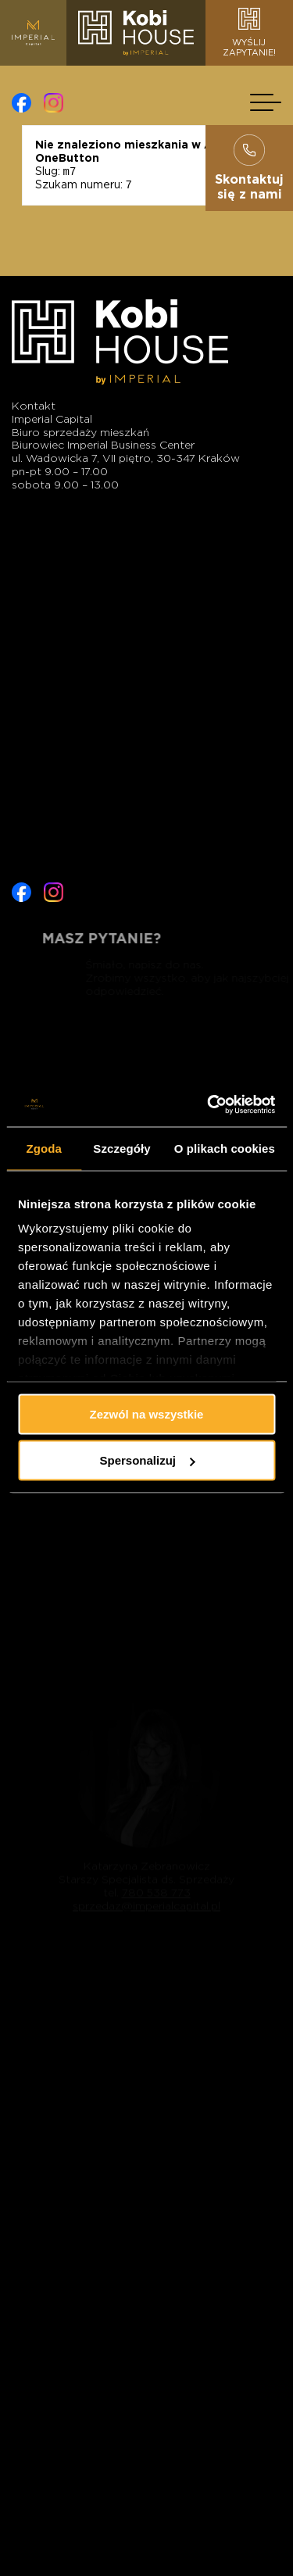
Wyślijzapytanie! (249, 33)
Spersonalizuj (147, 1460)
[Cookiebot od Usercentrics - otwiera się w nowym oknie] (208, 1105)
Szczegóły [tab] (121, 1147)
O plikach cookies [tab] (224, 1147)
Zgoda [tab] (44, 1147)
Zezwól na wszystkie (147, 1413)
